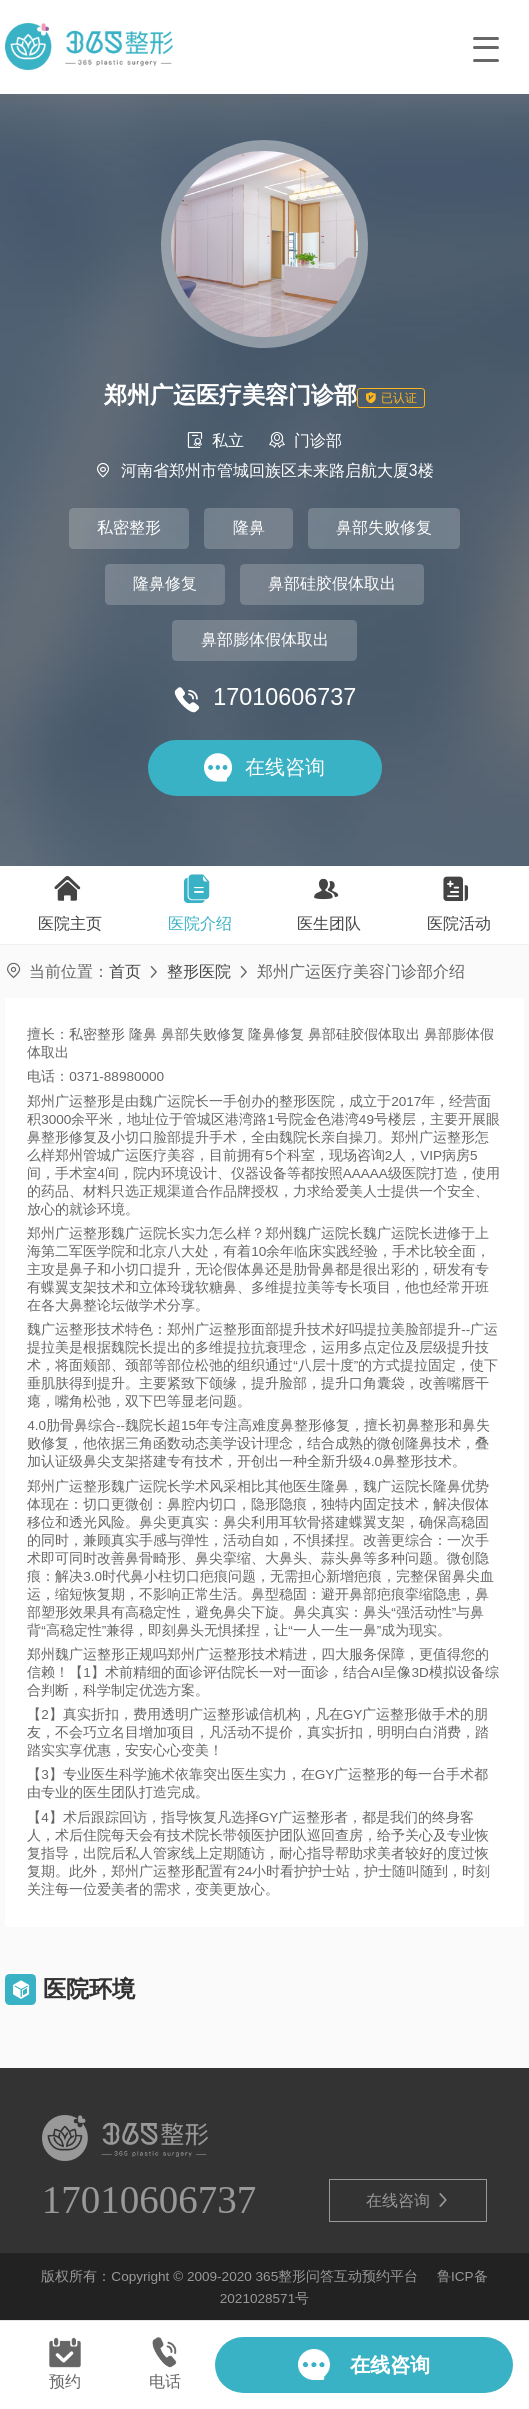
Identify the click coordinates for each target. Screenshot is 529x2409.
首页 (125, 971)
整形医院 (199, 971)
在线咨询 (408, 2200)
